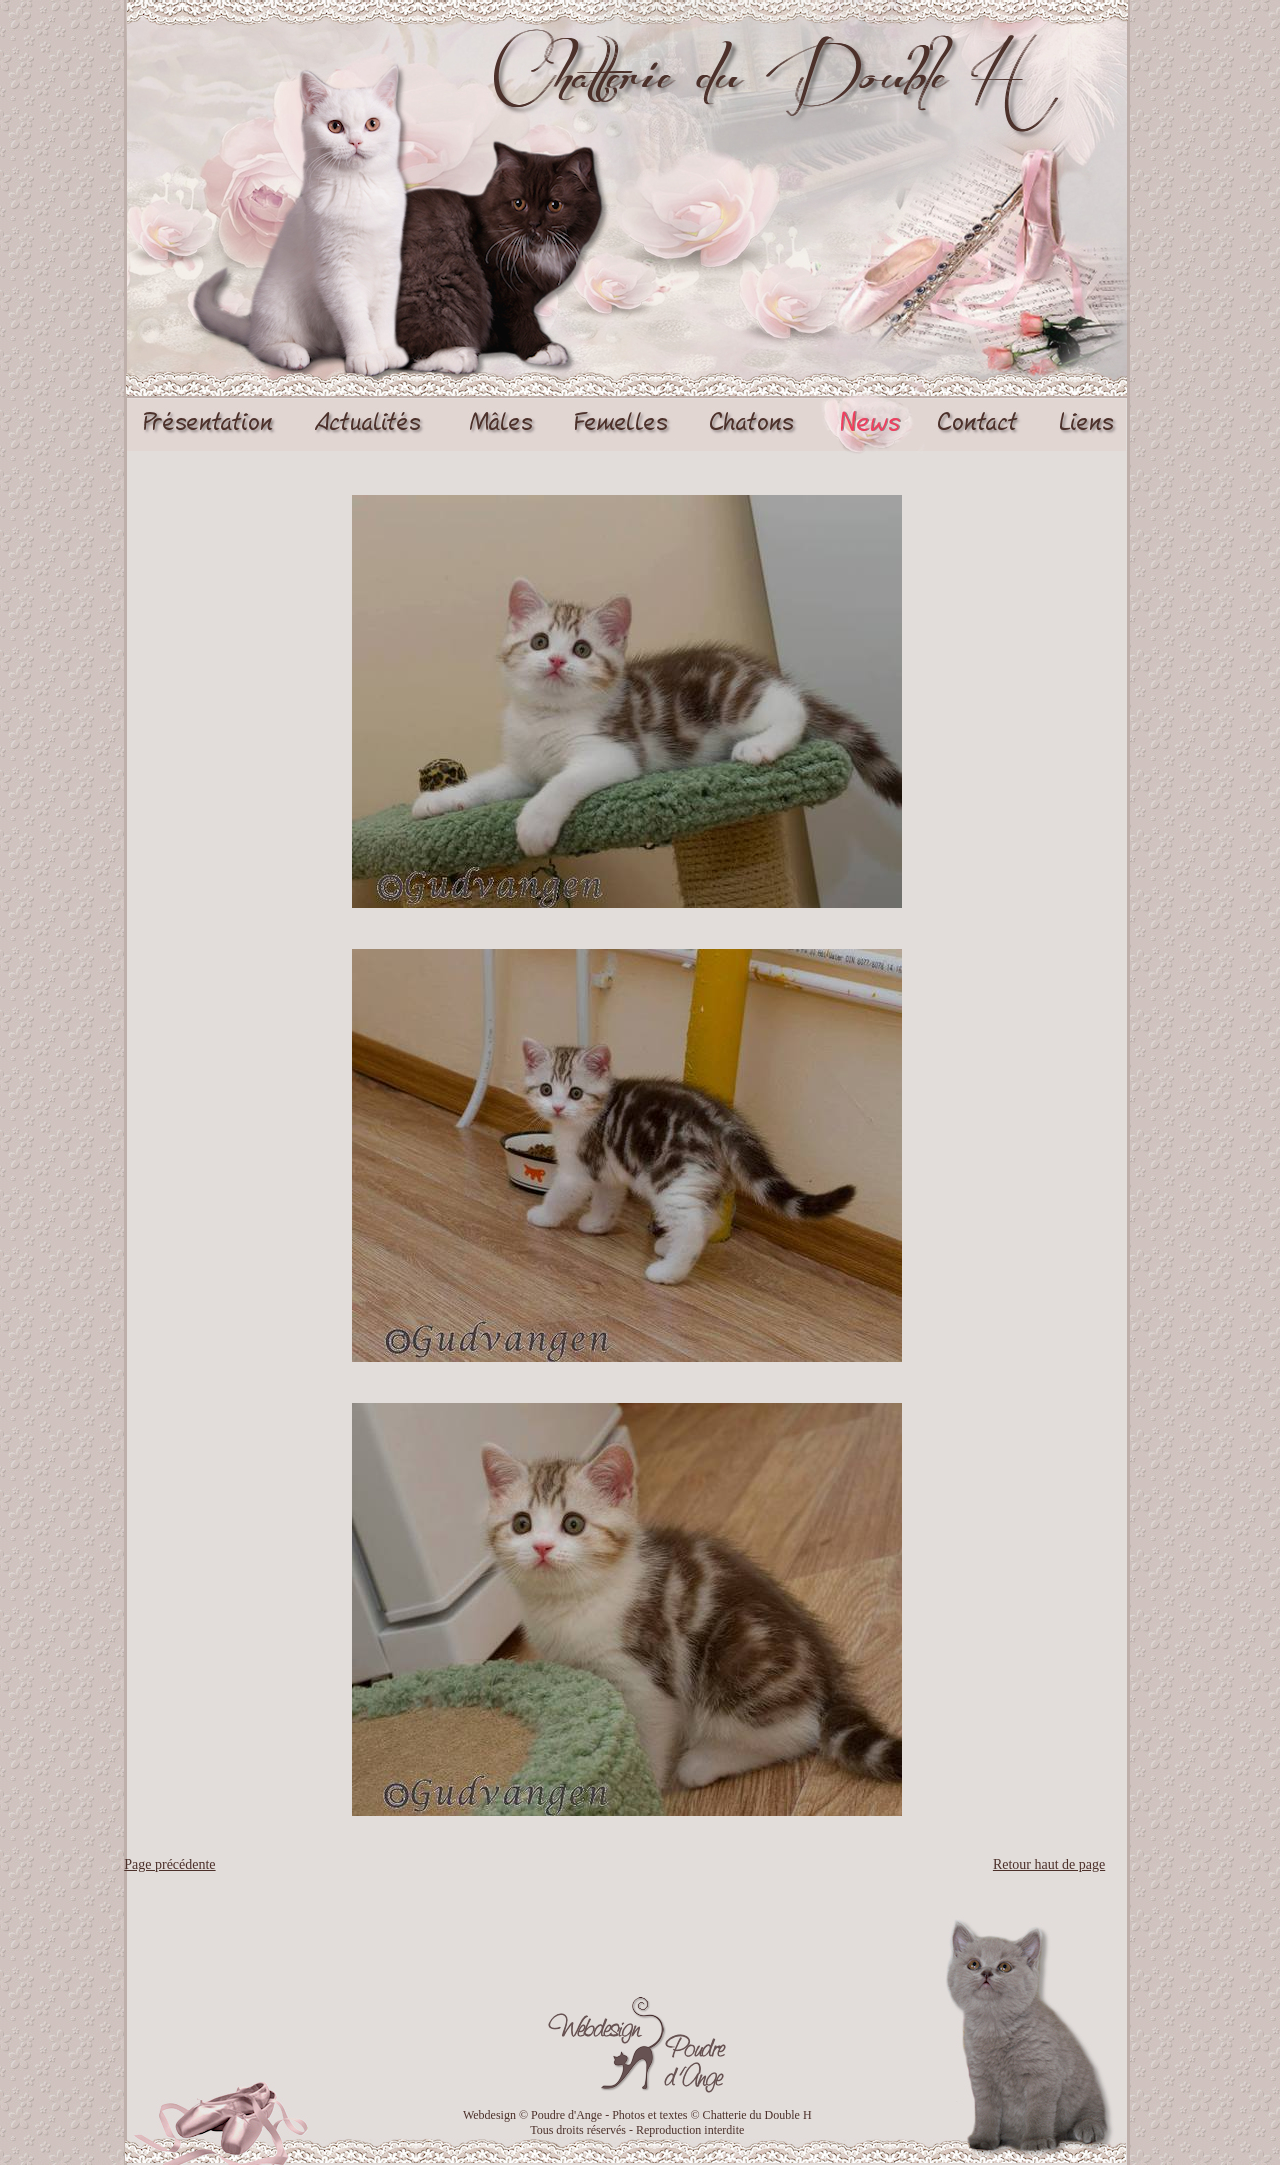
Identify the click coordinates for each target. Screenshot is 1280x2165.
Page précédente (169, 1864)
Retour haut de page (1049, 1864)
